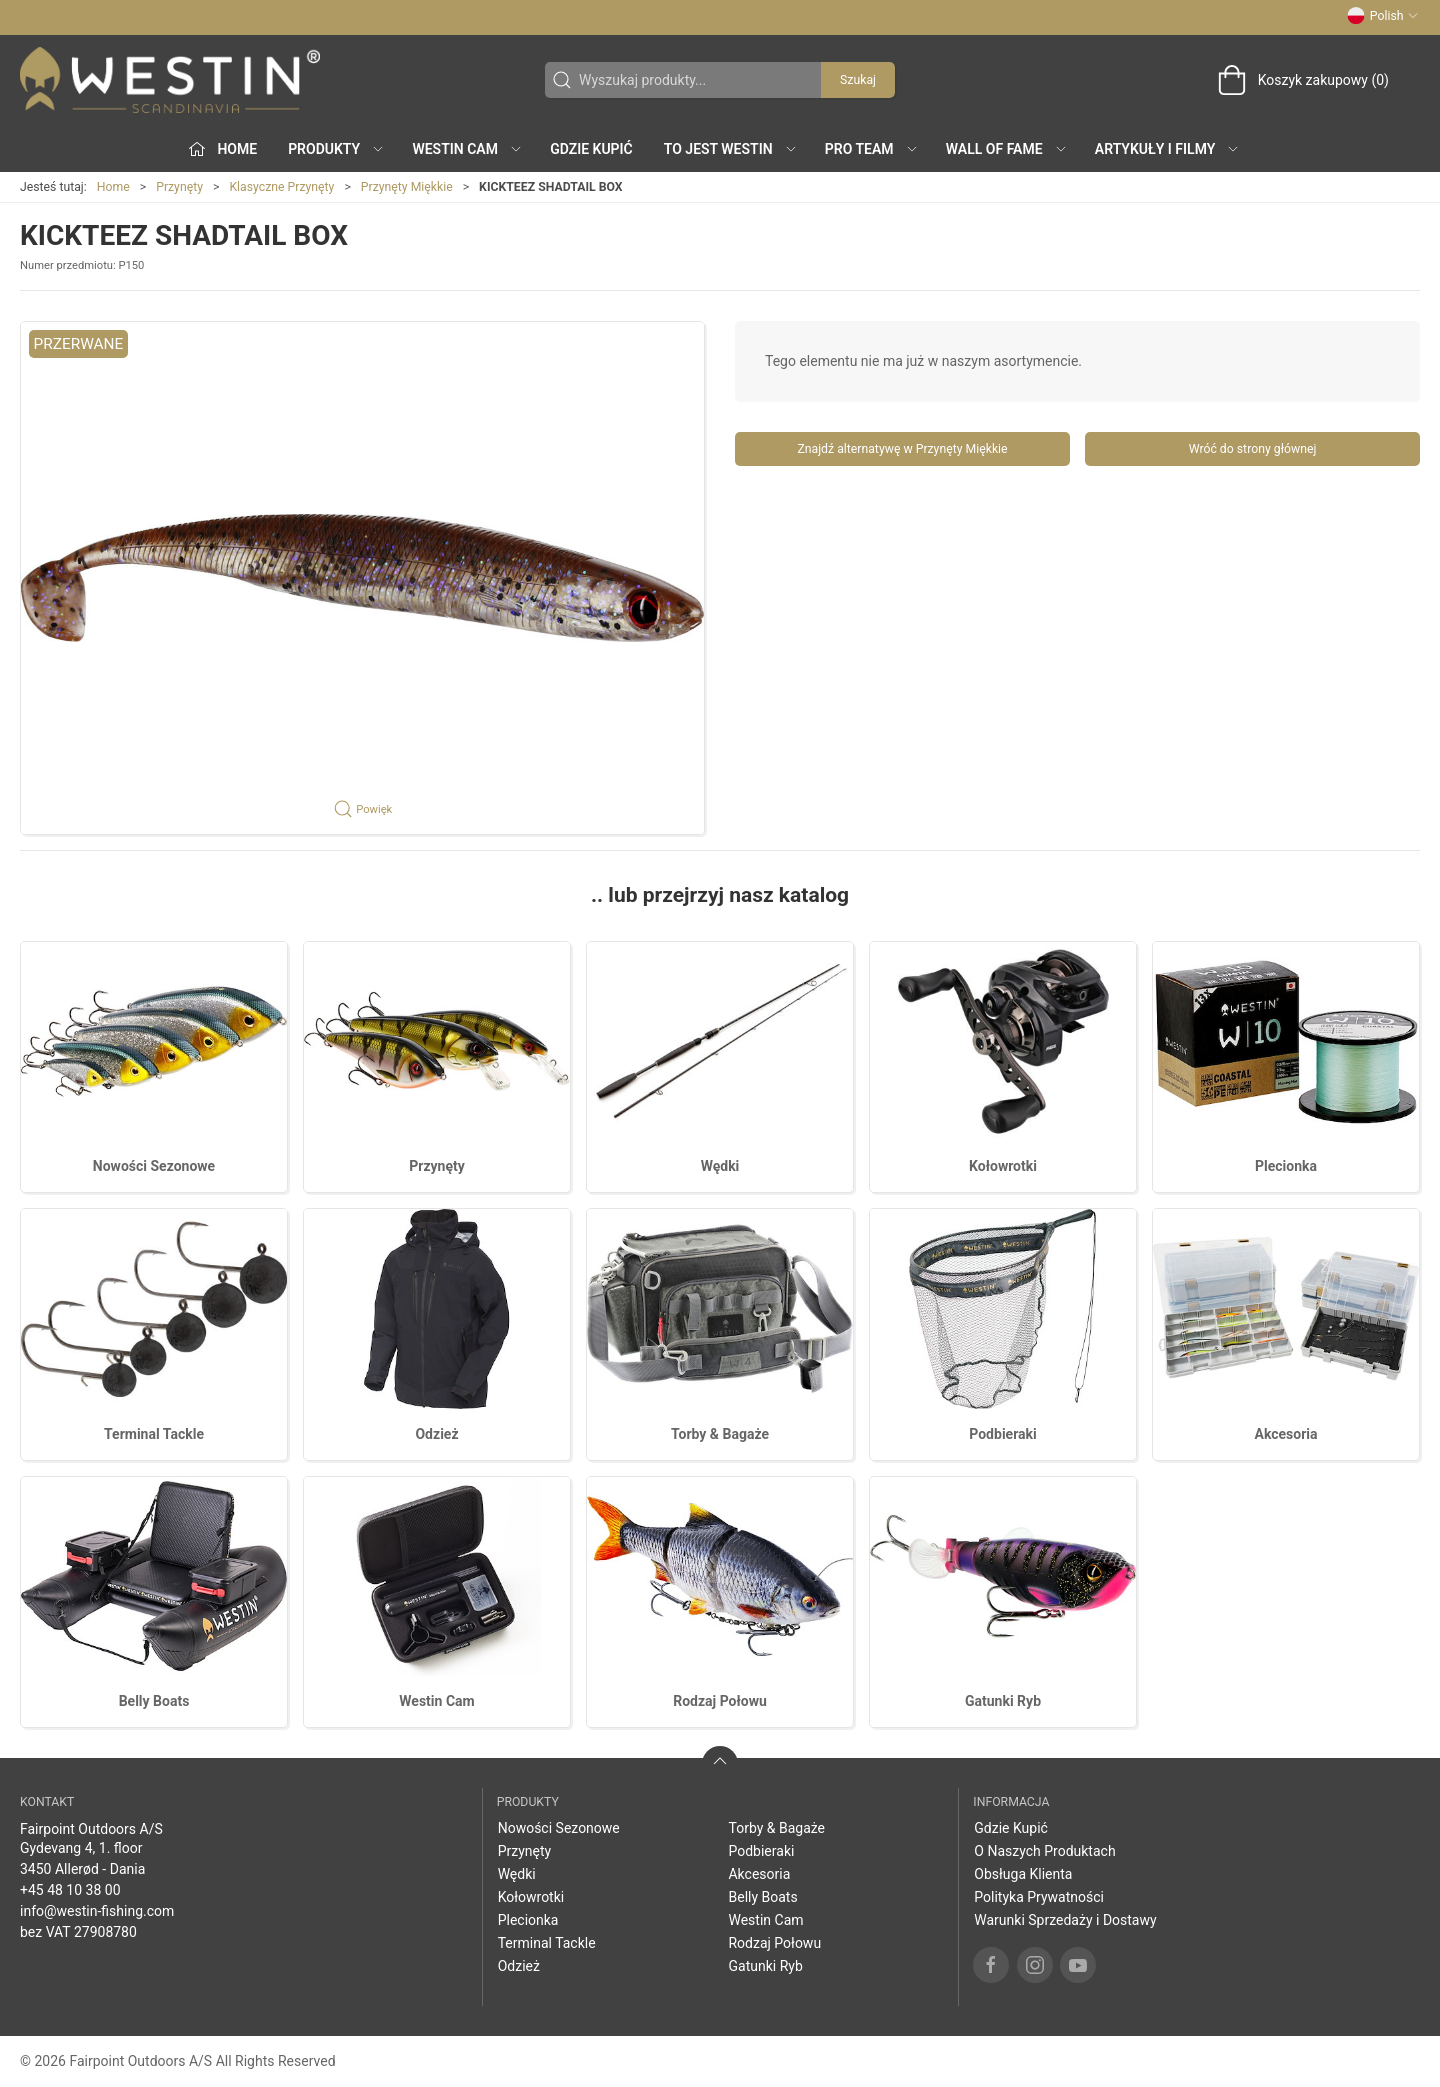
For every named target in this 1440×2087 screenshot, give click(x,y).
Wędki (720, 1166)
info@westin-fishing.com (97, 1911)
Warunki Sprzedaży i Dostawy (1065, 1920)
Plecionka (1286, 1166)
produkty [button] (336, 149)
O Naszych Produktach (1044, 1851)
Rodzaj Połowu (720, 1701)
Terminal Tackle (154, 1434)
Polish (1383, 16)
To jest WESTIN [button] (731, 149)
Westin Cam (436, 1701)
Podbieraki (1002, 1434)
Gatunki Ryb (1003, 1701)
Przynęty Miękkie (407, 187)
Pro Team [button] (872, 149)
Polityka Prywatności (1039, 1897)
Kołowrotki (1003, 1166)
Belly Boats (154, 1701)
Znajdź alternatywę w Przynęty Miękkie (902, 449)
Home (113, 187)
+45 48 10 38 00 (70, 1890)
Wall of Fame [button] (1007, 149)
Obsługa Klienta (1023, 1874)
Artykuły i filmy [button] (1167, 149)
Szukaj (858, 80)
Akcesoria (1285, 1434)
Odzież (436, 1434)
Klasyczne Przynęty (281, 187)
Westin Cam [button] (467, 149)
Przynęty (179, 187)
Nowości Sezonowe (154, 1166)
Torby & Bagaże (720, 1434)
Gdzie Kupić (591, 149)
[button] (362, 578)
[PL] (170, 80)
